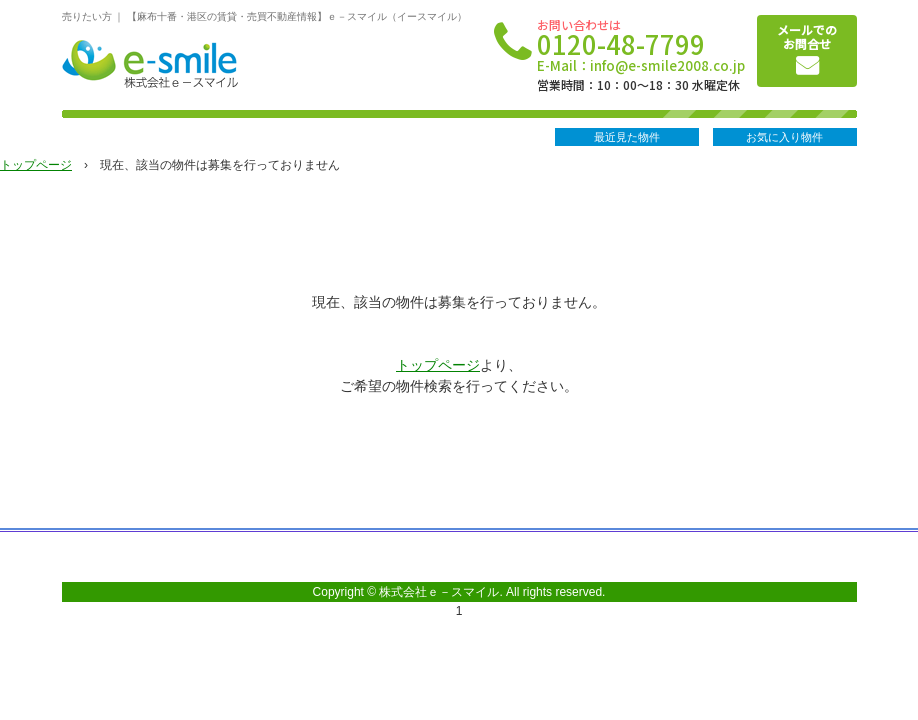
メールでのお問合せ (807, 36)
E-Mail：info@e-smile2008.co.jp (641, 65)
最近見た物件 (627, 137)
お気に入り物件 (784, 137)
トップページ (36, 165)
